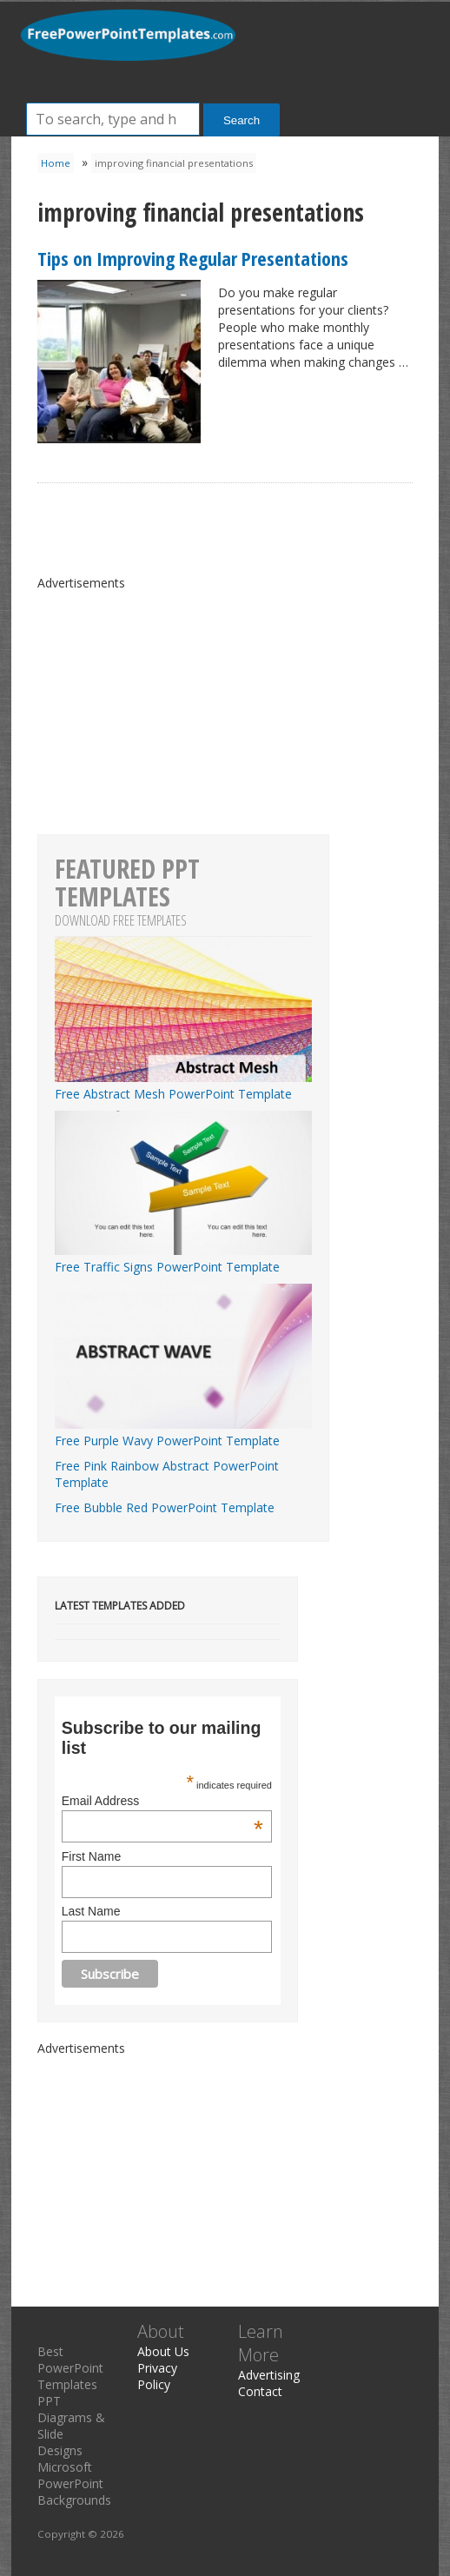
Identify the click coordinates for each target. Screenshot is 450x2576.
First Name (91, 1856)
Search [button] (241, 120)
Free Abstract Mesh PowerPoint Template (183, 1085)
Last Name (91, 1911)
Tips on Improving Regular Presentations (192, 258)
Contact (260, 2391)
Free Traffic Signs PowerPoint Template (183, 1258)
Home (55, 162)
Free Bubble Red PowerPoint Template (165, 1507)
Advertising (269, 2375)
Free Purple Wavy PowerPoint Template (183, 1432)
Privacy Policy (157, 2376)
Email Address (162, 1801)
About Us (163, 2351)
